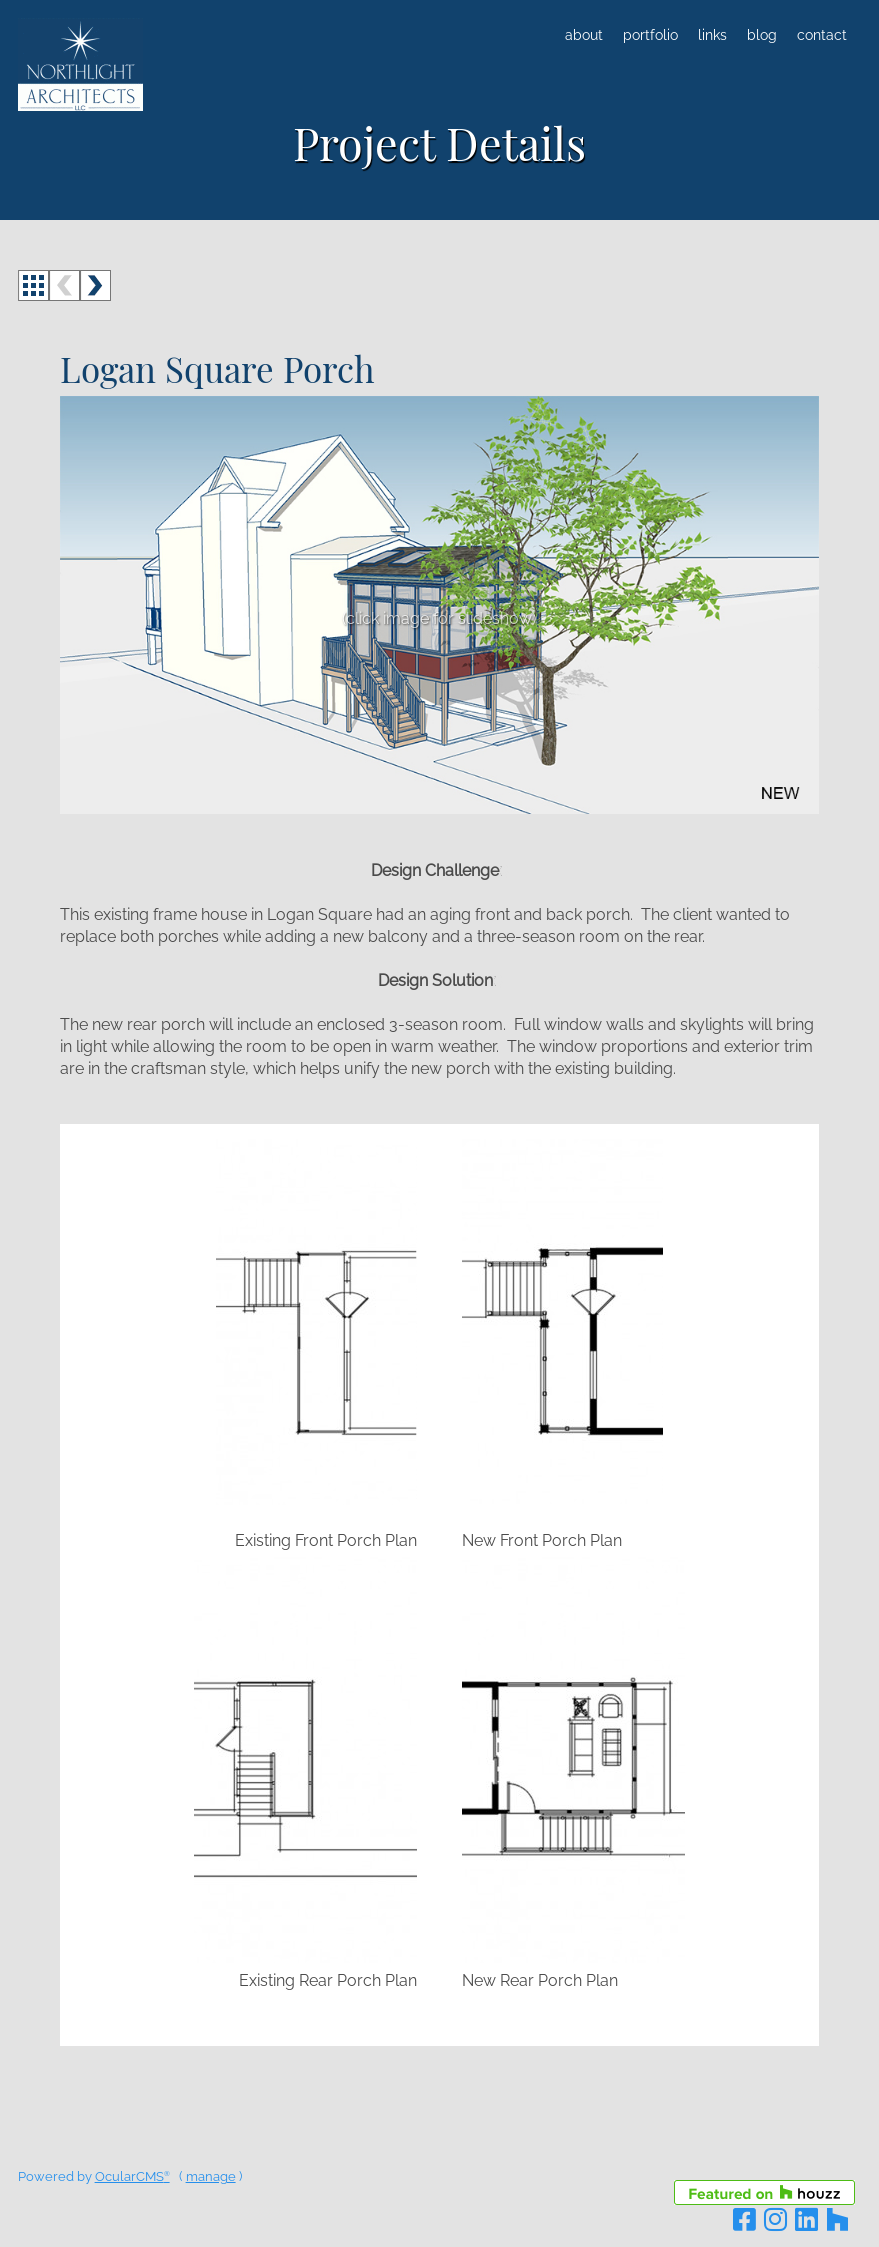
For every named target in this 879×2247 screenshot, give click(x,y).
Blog (762, 34)
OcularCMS (132, 2176)
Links (712, 34)
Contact (822, 34)
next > (95, 285)
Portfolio (650, 34)
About (584, 34)
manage (211, 2176)
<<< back (33, 285)
